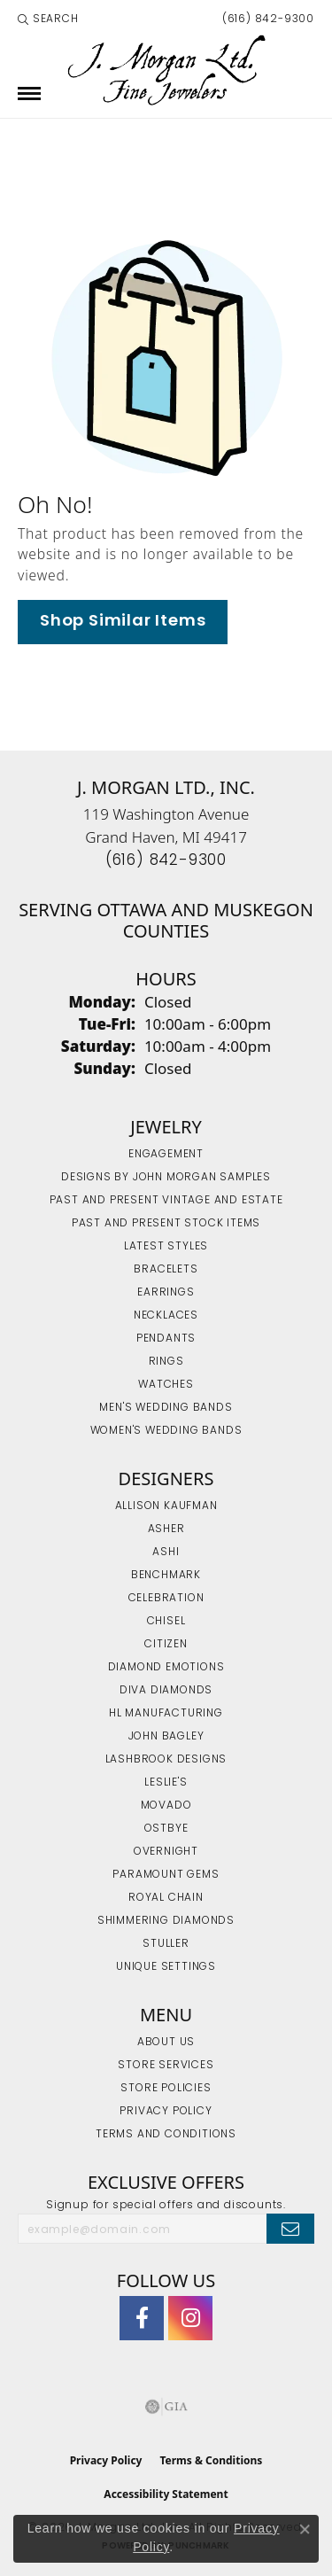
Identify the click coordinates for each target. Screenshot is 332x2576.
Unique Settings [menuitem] (166, 1967)
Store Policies (165, 2088)
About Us (166, 2042)
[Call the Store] (166, 860)
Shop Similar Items (122, 621)
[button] (48, 19)
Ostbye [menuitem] (166, 1829)
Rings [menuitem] (166, 1362)
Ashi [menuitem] (165, 1552)
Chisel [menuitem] (166, 1621)
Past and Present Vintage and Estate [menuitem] (166, 1200)
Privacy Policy (166, 2111)
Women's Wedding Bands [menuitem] (166, 1431)
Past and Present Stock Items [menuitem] (166, 1223)
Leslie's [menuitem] (165, 1783)
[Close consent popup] (304, 2529)
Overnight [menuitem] (166, 1852)
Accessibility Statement (166, 2494)
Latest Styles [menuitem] (166, 1246)
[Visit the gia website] (166, 2406)
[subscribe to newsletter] (290, 2229)
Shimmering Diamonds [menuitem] (166, 1921)
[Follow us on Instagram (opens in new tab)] (190, 2318)
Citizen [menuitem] (166, 1644)
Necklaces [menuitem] (166, 1316)
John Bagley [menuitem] (166, 1737)
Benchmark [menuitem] (166, 1575)
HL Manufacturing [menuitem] (166, 1713)
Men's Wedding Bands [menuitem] (165, 1408)
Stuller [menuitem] (166, 1944)
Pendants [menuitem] (166, 1339)
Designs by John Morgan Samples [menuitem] (166, 1177)
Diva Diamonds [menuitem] (166, 1690)
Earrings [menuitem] (165, 1293)
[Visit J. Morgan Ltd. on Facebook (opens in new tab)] (142, 2318)
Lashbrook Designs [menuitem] (166, 1760)
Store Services (165, 2065)
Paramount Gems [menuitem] (165, 1875)
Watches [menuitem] (166, 1385)
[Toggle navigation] (29, 93)
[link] (266, 19)
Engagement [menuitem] (166, 1154)
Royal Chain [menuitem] (166, 1898)
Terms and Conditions (166, 2134)
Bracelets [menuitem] (165, 1270)
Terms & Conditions (210, 2460)
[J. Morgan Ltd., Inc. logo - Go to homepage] (166, 70)
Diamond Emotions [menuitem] (166, 1667)
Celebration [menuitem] (166, 1598)
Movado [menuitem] (166, 1806)
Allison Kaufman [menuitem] (166, 1506)
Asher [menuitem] (166, 1529)
